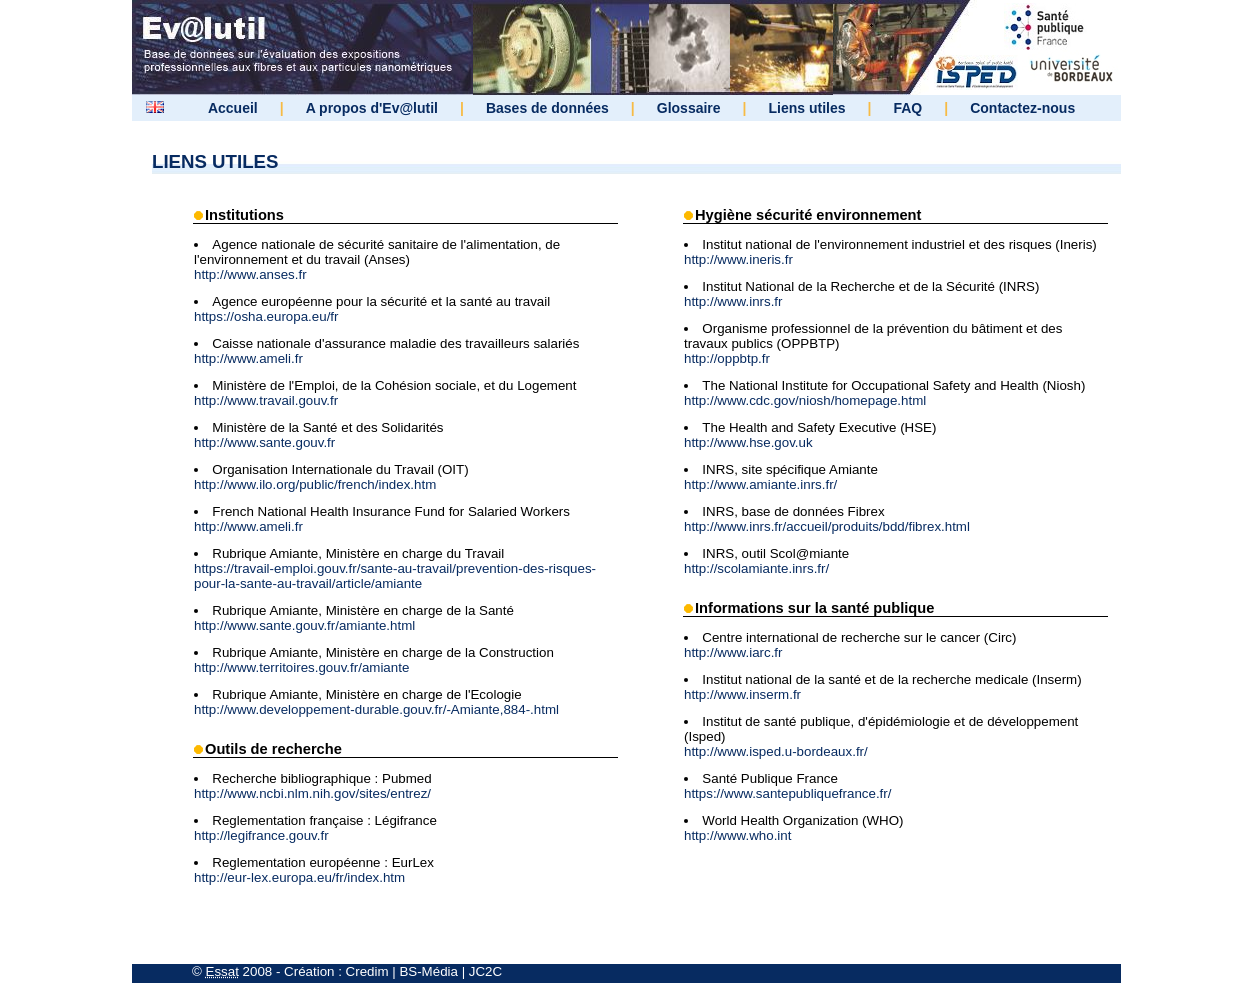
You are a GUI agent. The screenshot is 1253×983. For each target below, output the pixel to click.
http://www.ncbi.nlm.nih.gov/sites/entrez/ (312, 793)
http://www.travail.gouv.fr (266, 400)
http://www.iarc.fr (733, 652)
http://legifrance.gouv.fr (261, 835)
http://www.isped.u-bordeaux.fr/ (776, 751)
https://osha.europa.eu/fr (266, 316)
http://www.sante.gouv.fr (264, 442)
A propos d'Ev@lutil (372, 108)
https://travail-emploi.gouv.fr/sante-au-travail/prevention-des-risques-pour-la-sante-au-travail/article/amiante (395, 576)
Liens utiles (807, 108)
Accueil (233, 108)
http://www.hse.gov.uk (748, 442)
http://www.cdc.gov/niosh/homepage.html (805, 400)
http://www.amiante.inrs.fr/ (760, 484)
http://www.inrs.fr (733, 301)
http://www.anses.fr (250, 274)
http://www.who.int (737, 835)
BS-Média (428, 971)
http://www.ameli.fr (248, 358)
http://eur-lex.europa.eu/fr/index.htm (299, 877)
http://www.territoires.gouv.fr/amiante (301, 667)
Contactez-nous (1022, 108)
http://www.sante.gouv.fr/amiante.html (304, 625)
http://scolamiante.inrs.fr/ (756, 568)
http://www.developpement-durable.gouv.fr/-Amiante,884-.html (376, 709)
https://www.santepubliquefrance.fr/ (787, 793)
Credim (367, 971)
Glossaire (689, 108)
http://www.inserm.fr (742, 694)
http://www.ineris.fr (738, 259)
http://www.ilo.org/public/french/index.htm (315, 484)
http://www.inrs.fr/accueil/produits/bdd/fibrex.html (827, 526)
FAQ (907, 108)
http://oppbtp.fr (727, 358)
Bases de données (547, 108)
